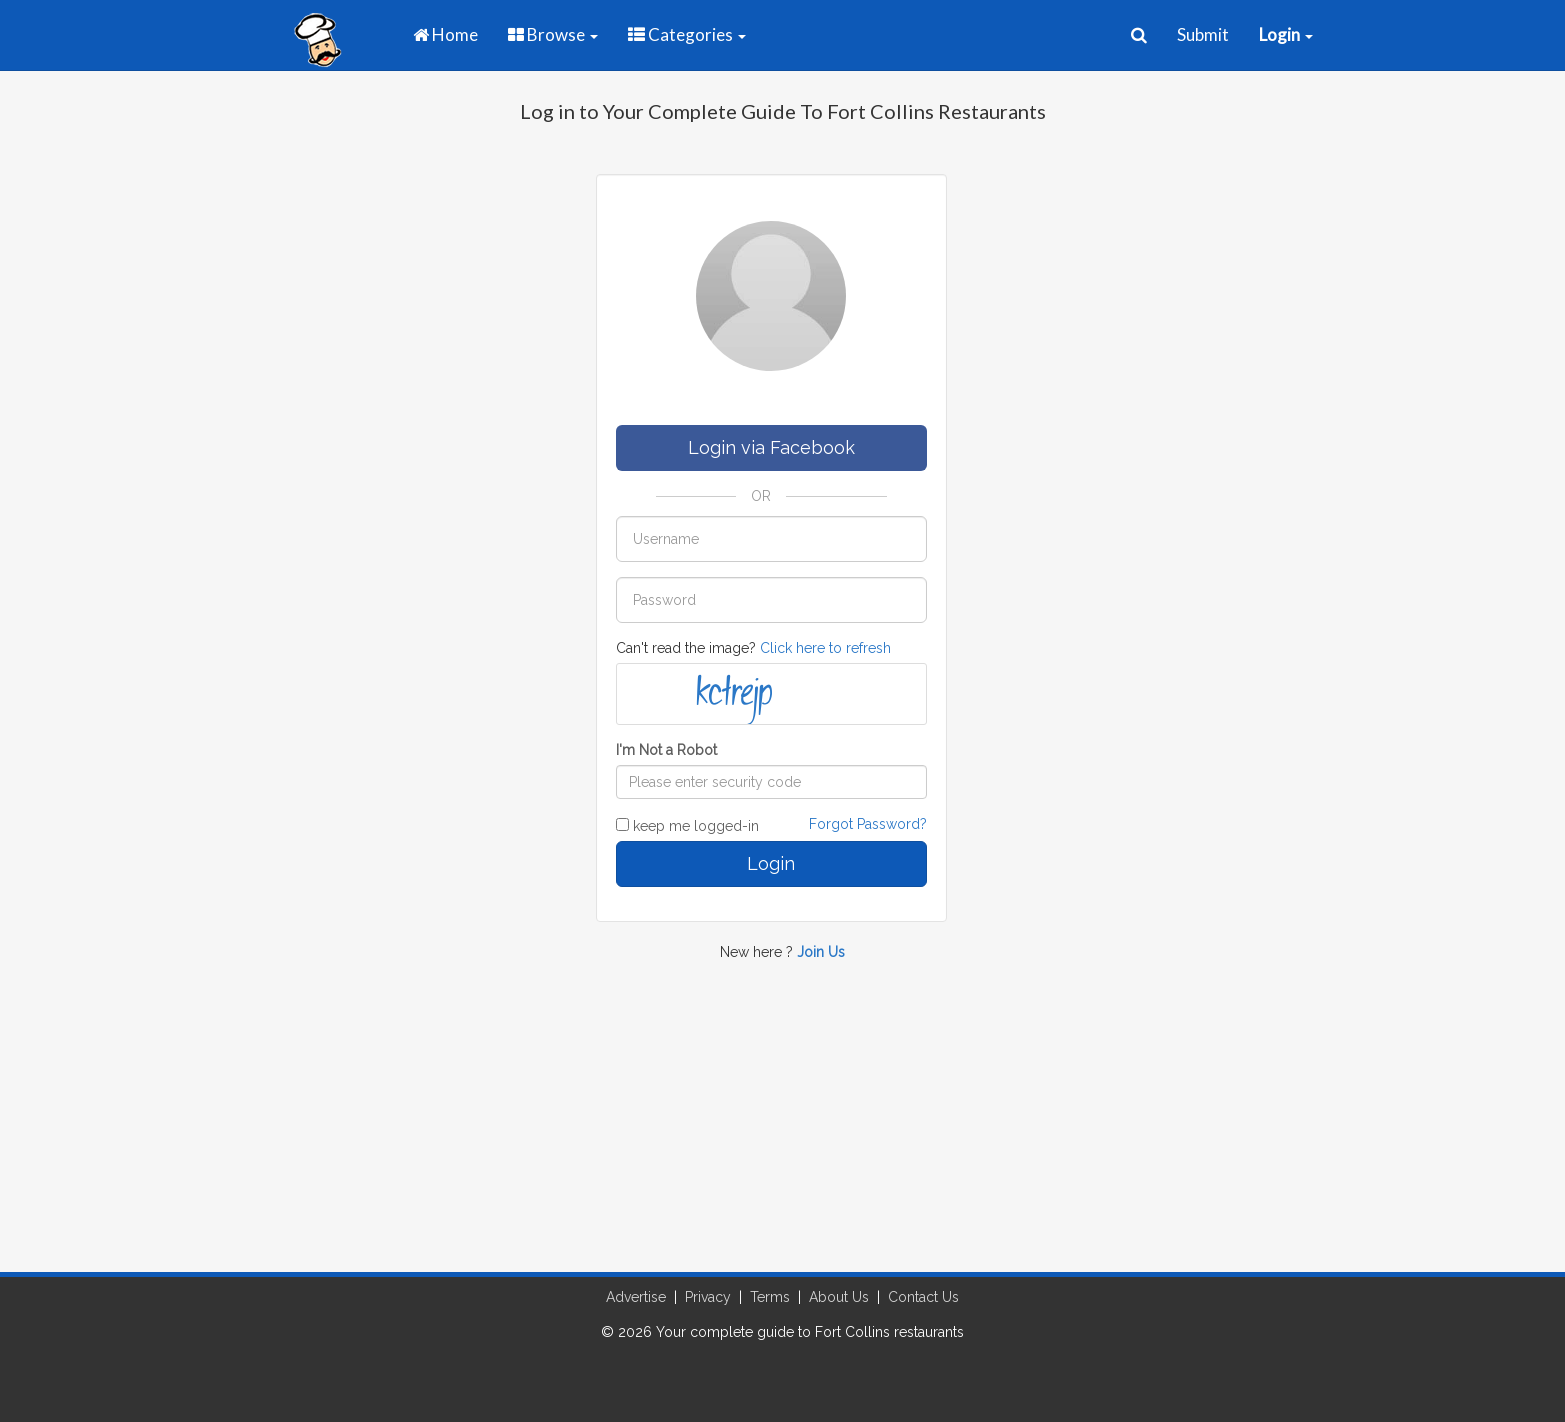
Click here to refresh (825, 648)
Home (445, 34)
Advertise (636, 1297)
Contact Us (923, 1297)
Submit (1203, 34)
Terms (770, 1297)
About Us (839, 1297)
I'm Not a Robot (666, 750)
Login (771, 863)
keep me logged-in (687, 826)
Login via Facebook (771, 447)
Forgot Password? (868, 824)
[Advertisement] (783, 1127)
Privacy (708, 1297)
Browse (553, 34)
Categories (687, 34)
